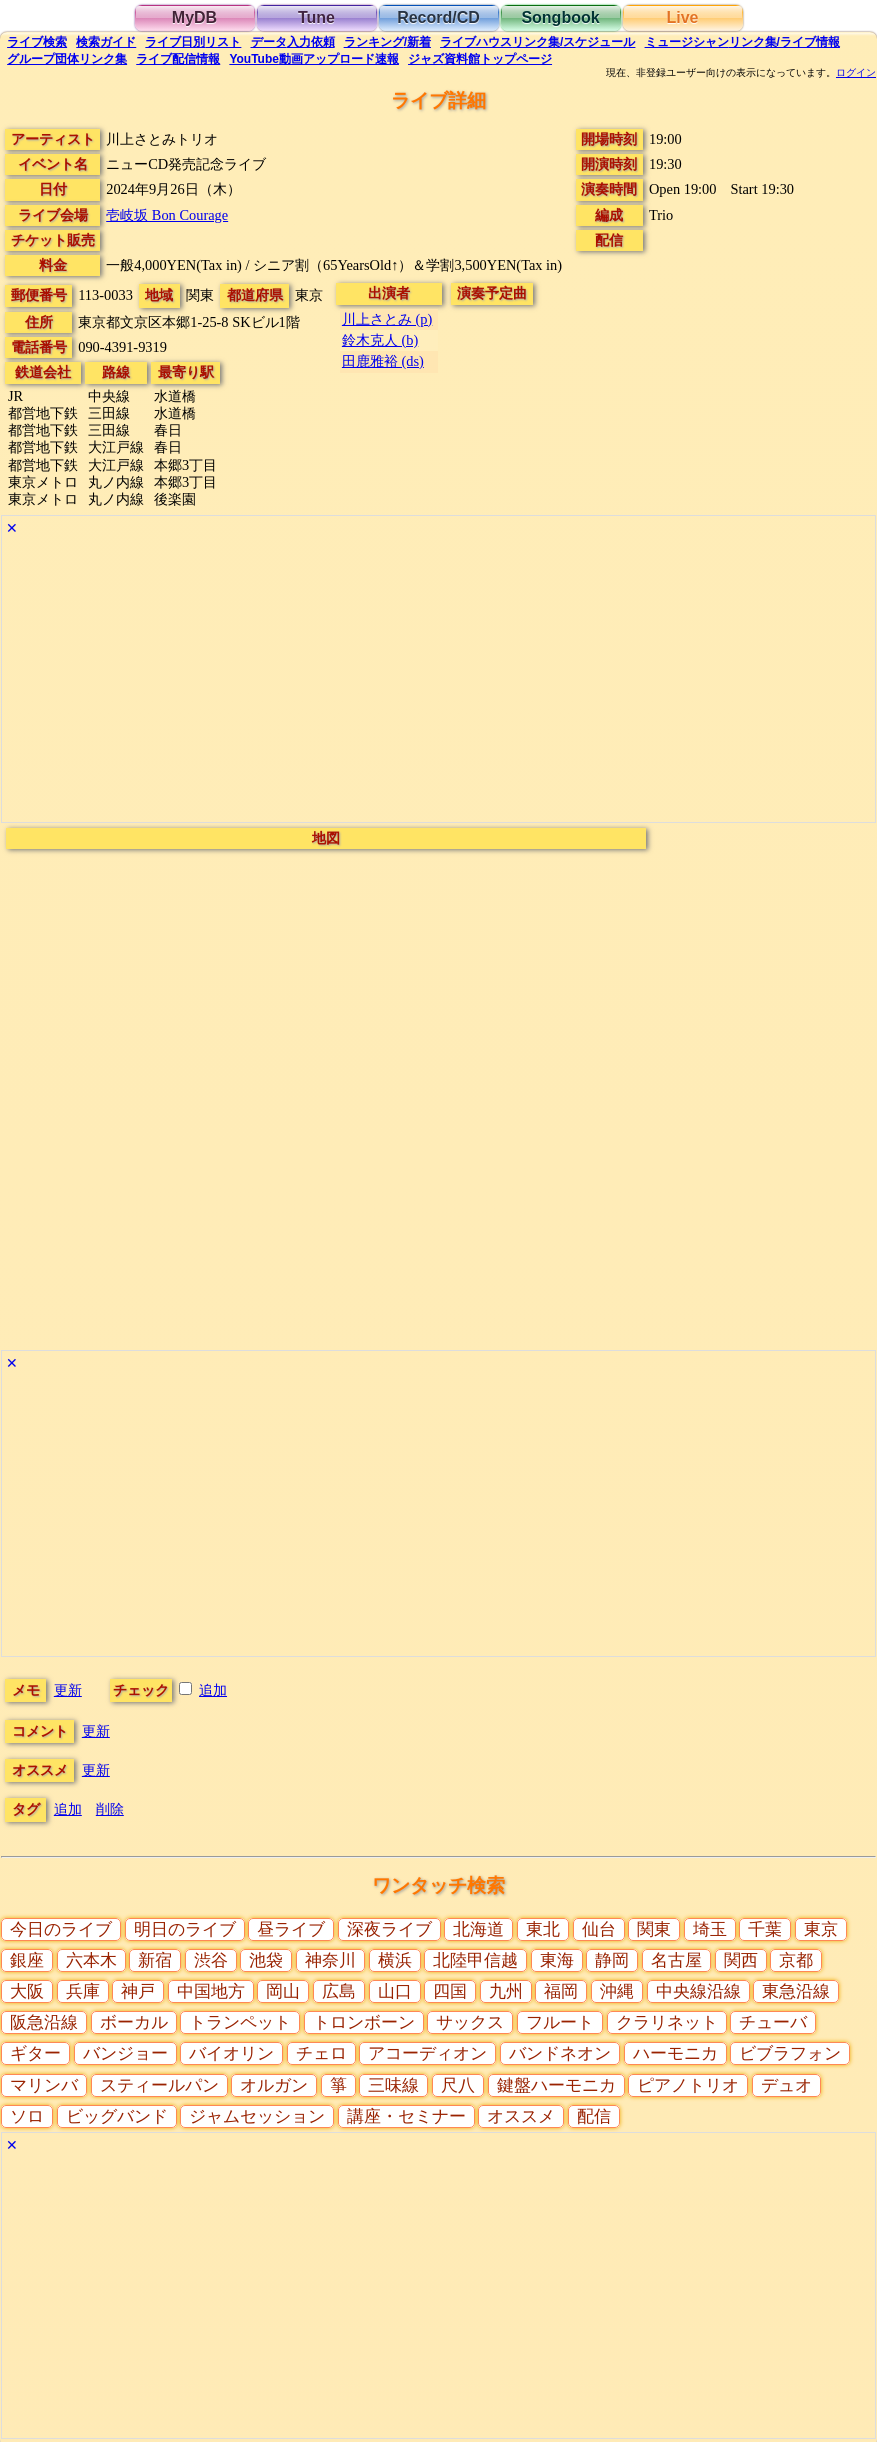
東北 (543, 1929)
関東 (654, 1929)
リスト (193, 42)
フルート (560, 2022)
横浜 (395, 1960)
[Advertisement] (438, 682)
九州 (506, 1991)
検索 (37, 42)
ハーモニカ (675, 2053)
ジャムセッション (257, 2116)
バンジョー (125, 2053)
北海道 (478, 1929)
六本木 (91, 1960)
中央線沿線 (698, 1991)
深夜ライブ (389, 1929)
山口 (395, 1991)
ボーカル (134, 2022)
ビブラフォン (790, 2053)
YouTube (314, 59)
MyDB (194, 17)
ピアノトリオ (688, 2085)
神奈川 (330, 1960)
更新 (68, 1690)
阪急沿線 (44, 2022)
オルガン (274, 2085)
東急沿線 (796, 1991)
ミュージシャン (742, 42)
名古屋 (676, 1960)
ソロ (27, 2116)
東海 (557, 1960)
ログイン (856, 73)
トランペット (240, 2022)
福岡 (561, 1991)
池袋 (266, 1960)
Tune (316, 17)
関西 (741, 1960)
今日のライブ (61, 1929)
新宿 (155, 1960)
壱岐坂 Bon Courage (167, 215)
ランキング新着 (387, 42)
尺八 (458, 2085)
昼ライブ (291, 1929)
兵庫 (83, 1991)
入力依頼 (293, 42)
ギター (35, 2053)
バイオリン (231, 2053)
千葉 (765, 1929)
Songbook (560, 17)
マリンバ (44, 2085)
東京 (821, 1929)
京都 (796, 1960)
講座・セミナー (406, 2116)
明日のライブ (185, 1929)
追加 (213, 1690)
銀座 (27, 1960)
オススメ (521, 2116)
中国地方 (211, 1991)
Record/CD (438, 17)
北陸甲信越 (475, 1960)
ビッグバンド (117, 2116)
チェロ (321, 2053)
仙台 (599, 1929)
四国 (450, 1991)
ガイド (106, 42)
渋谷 (211, 1960)
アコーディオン (427, 2053)
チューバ (773, 2022)
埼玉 (710, 1929)
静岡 (612, 1960)
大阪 (27, 1991)
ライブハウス (537, 42)
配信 (178, 59)
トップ (480, 59)
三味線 (393, 2085)
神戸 (138, 1991)
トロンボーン (364, 2022)
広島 (339, 1991)
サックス (470, 2022)
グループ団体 (67, 59)
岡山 (283, 1991)
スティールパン (159, 2085)
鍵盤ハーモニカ (556, 2085)
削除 (110, 1809)
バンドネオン (560, 2053)
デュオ (786, 2085)
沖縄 (617, 1991)
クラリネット (667, 2022)
